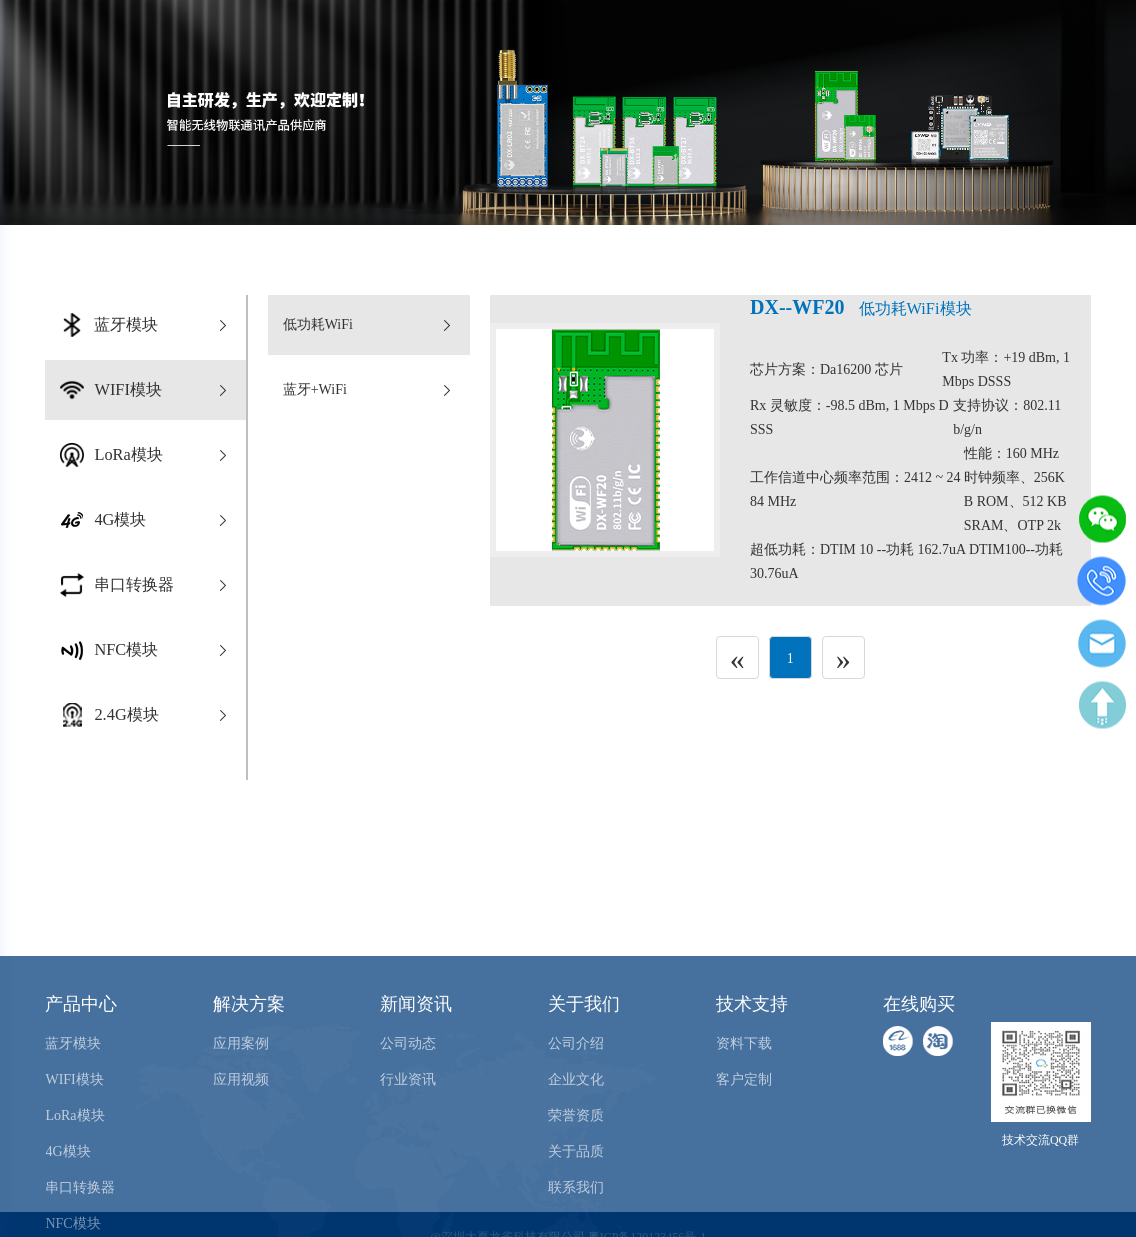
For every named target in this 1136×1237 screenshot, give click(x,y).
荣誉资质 (576, 1190)
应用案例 (241, 1118)
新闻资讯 (416, 1079)
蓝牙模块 (73, 1118)
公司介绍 (576, 1118)
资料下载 (744, 1118)
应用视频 (241, 1154)
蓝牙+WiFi (369, 390)
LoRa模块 (74, 1190)
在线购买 (1005, 35)
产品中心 (81, 1079)
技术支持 (752, 1079)
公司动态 (408, 1118)
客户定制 (744, 1154)
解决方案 (249, 1079)
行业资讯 (408, 1154)
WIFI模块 (74, 1154)
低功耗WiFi (369, 325)
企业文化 (576, 1154)
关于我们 (584, 1079)
